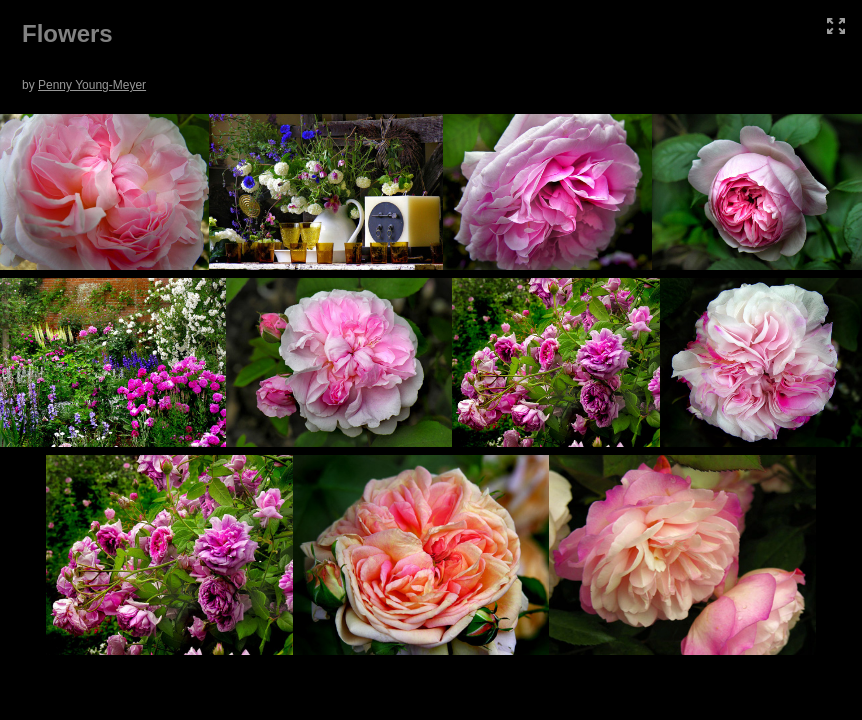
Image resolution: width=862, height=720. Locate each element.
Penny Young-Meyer (92, 85)
